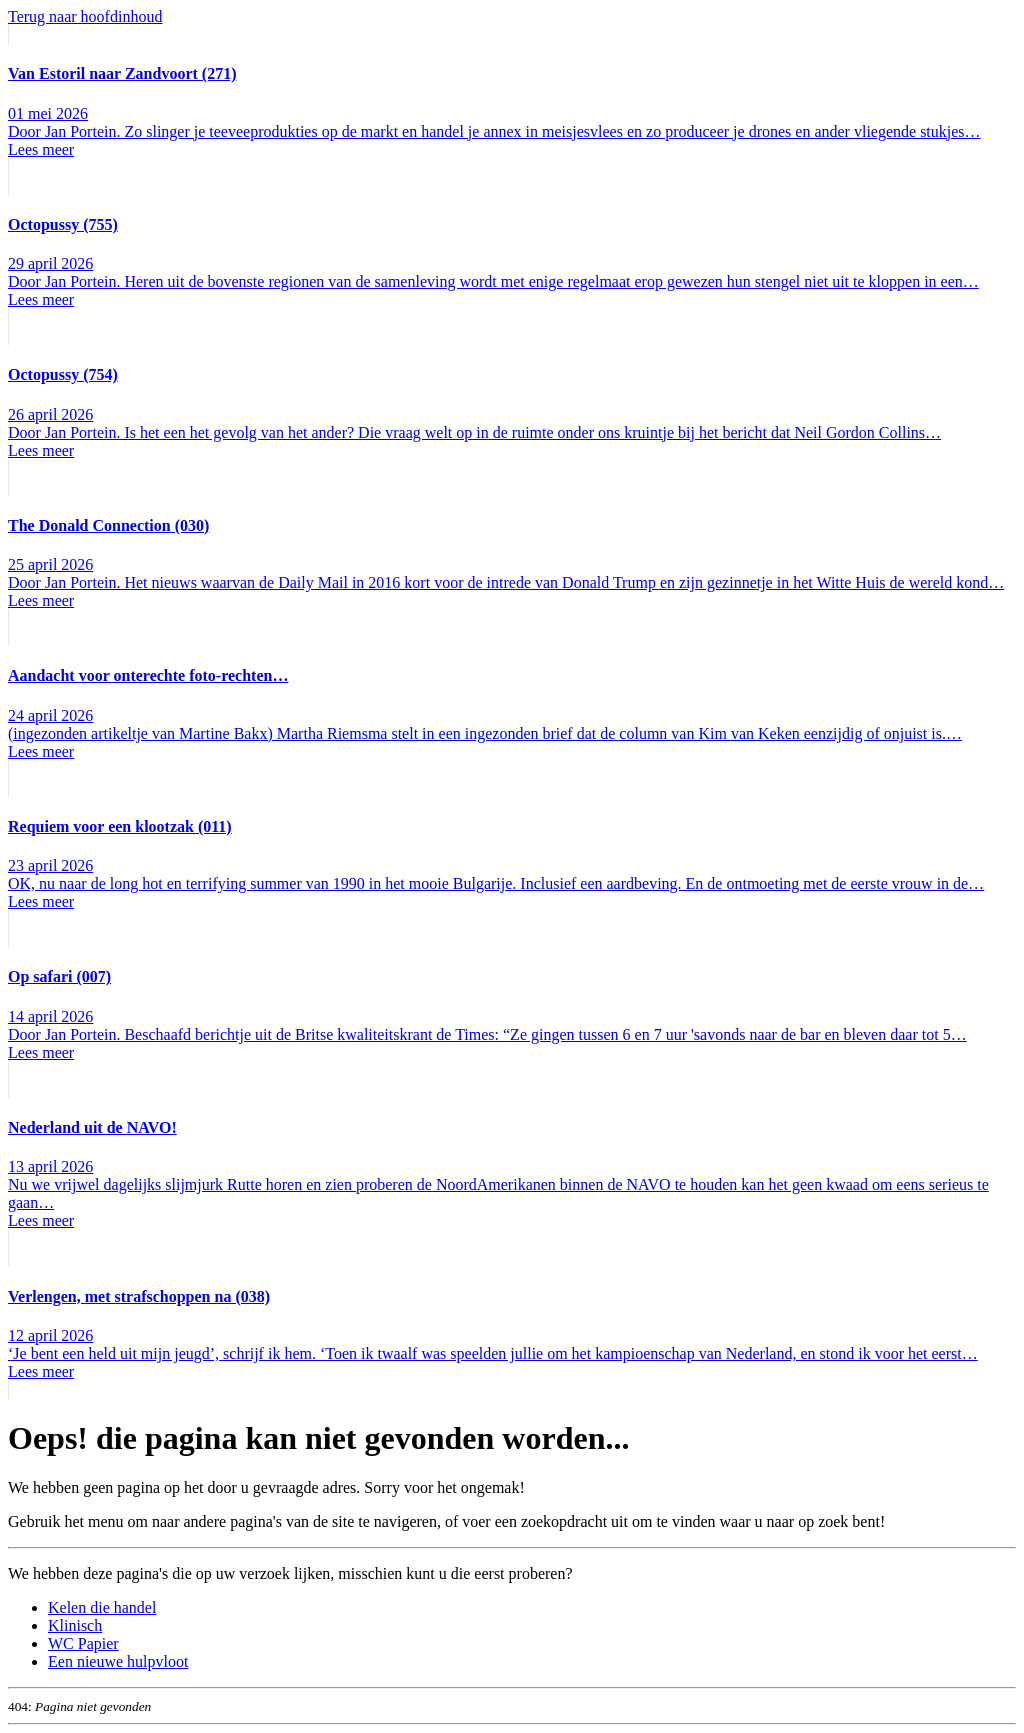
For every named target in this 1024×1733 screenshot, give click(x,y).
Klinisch (75, 1625)
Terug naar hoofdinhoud (85, 16)
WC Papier (83, 1643)
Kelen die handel (102, 1607)
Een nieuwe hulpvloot (118, 1661)
